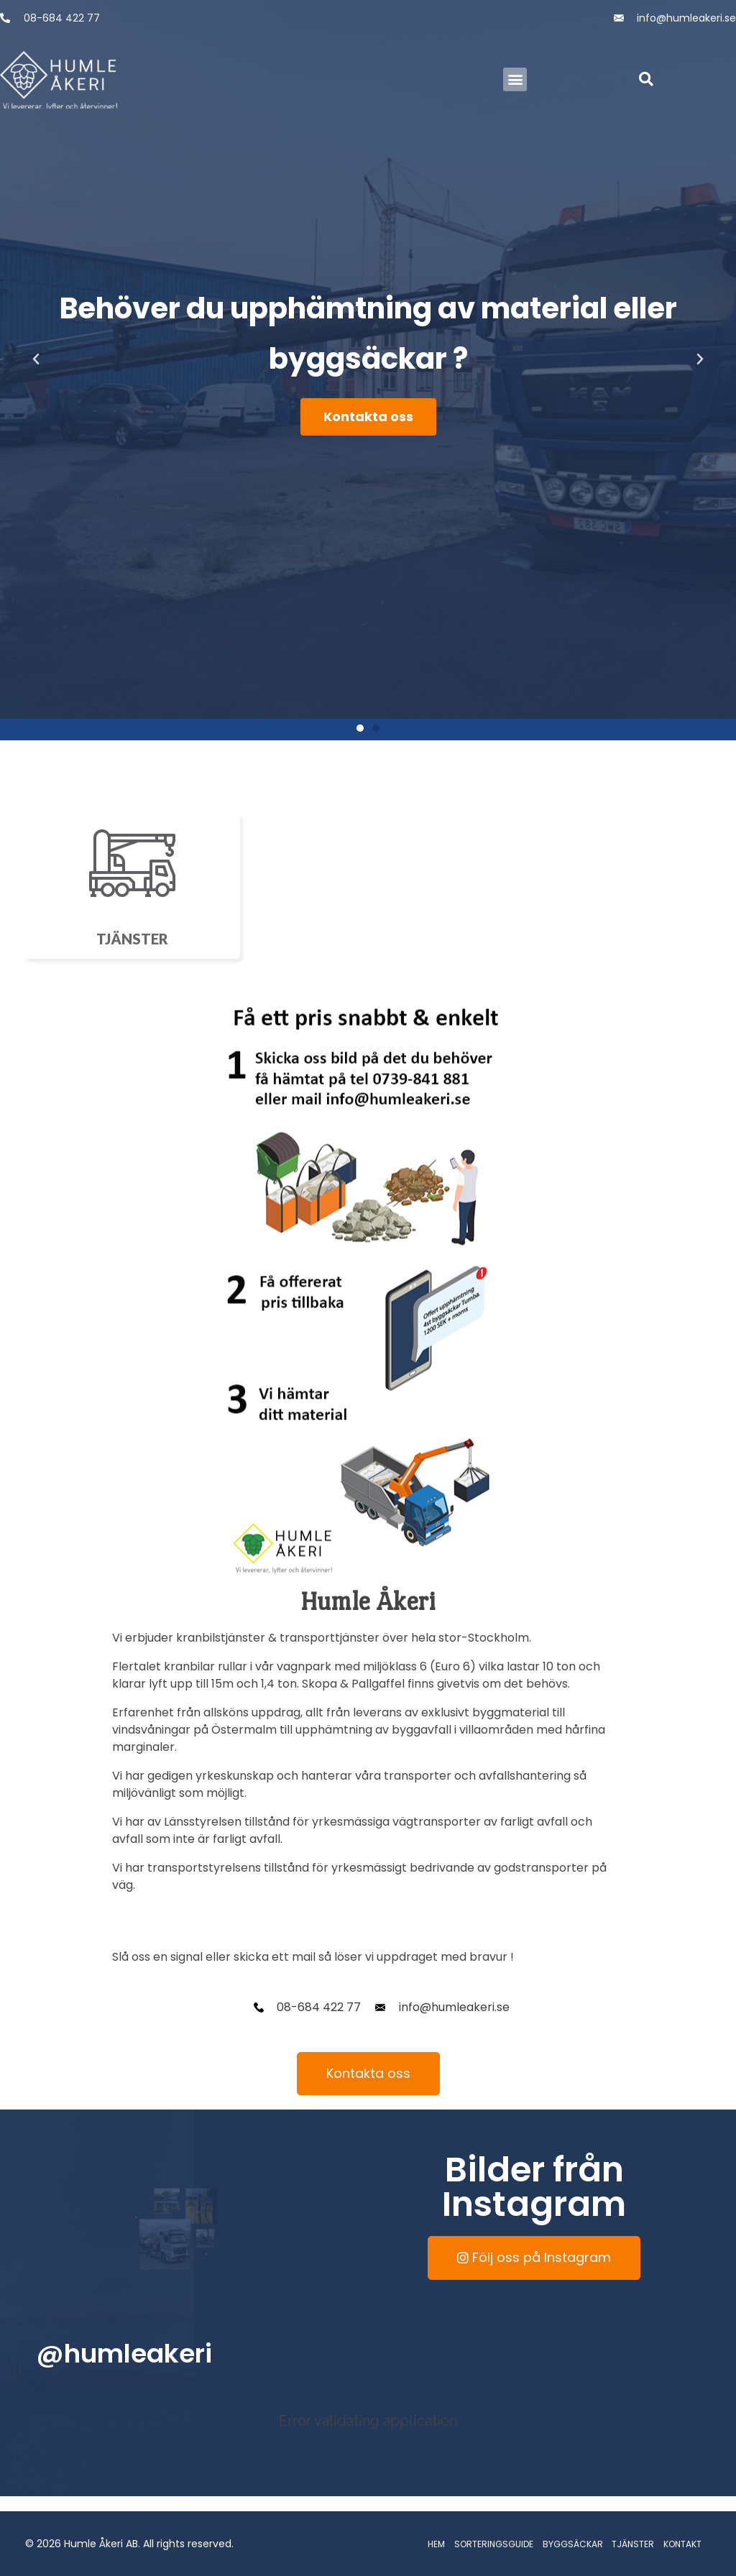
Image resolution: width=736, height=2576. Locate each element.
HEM (436, 2544)
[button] (515, 79)
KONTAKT (682, 2544)
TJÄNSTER (633, 2544)
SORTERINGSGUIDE (493, 2544)
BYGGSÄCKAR (573, 2544)
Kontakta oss (368, 417)
